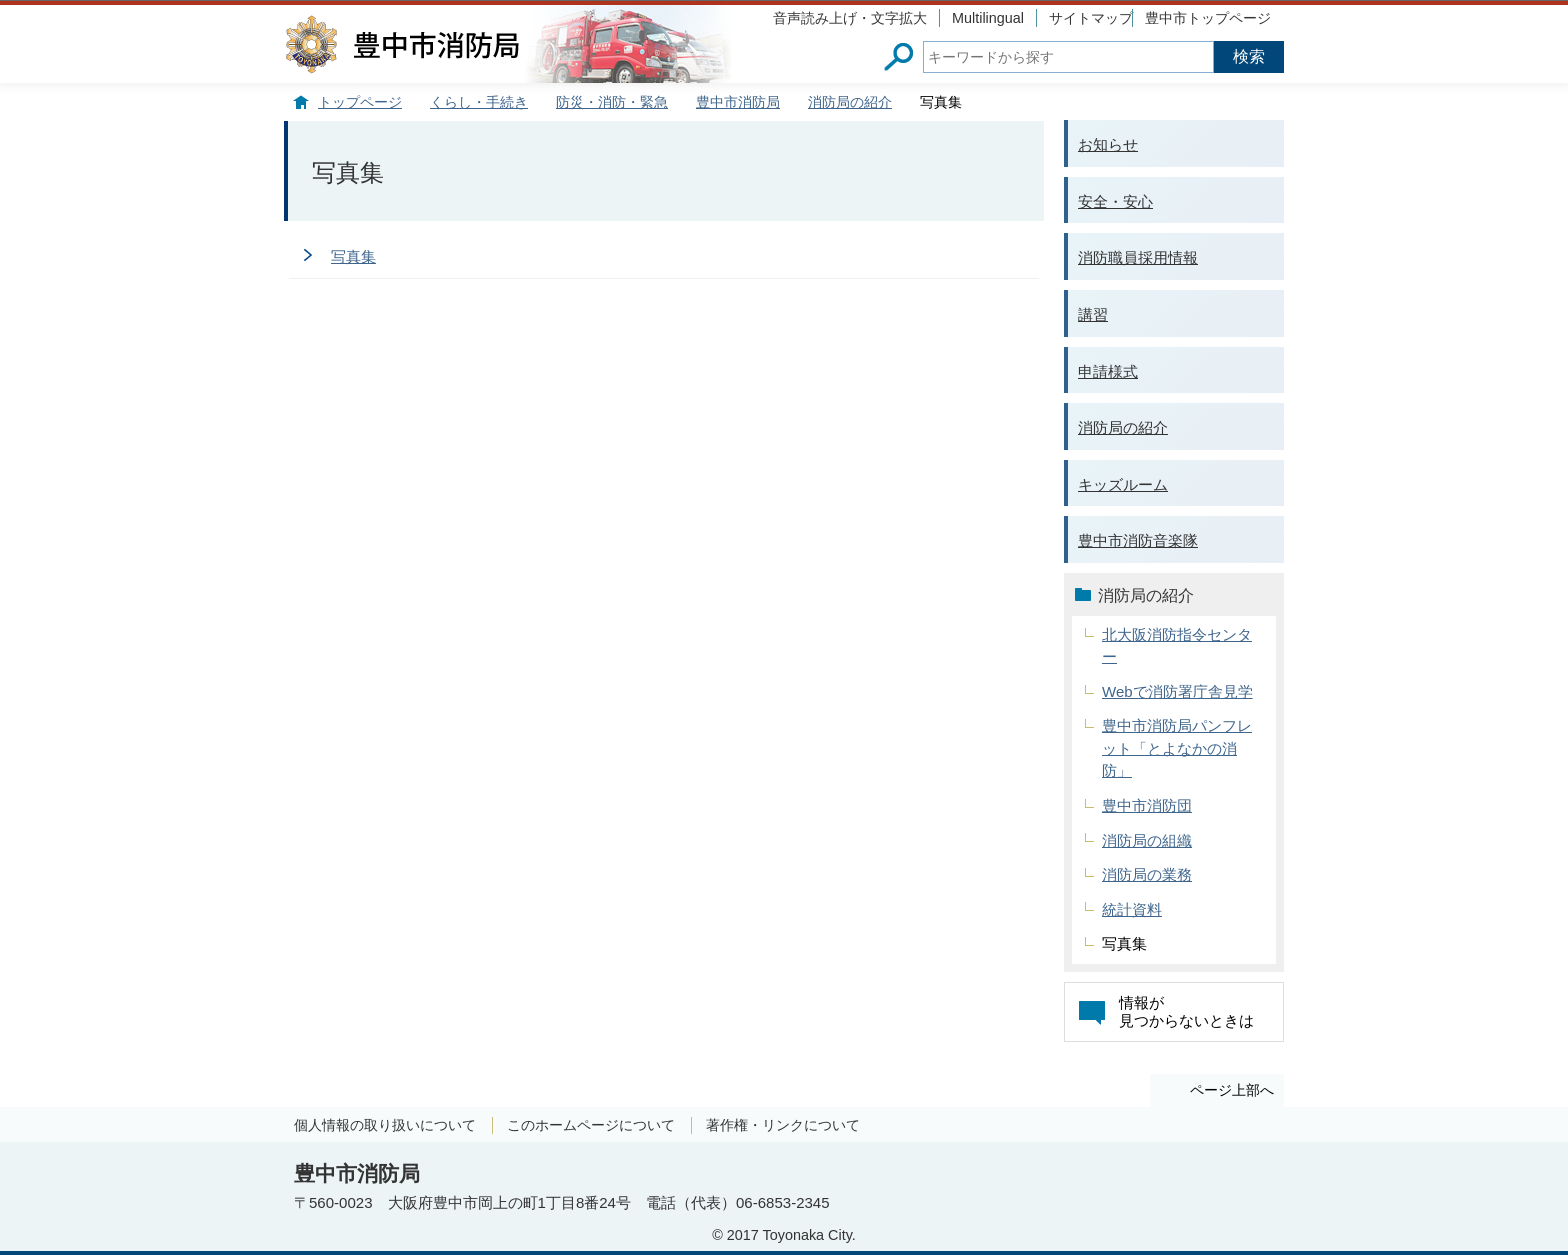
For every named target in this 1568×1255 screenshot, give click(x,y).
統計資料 (1132, 909)
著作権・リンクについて (783, 1125)
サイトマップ (1091, 18)
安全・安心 (1115, 201)
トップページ (360, 102)
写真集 (353, 256)
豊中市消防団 (1147, 805)
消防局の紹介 (850, 102)
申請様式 (1108, 371)
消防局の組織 (1147, 840)
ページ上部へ (1232, 1090)
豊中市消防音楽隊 (1138, 540)
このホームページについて (591, 1125)
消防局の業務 (1147, 874)
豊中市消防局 (738, 102)
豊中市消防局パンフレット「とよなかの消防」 (1177, 748)
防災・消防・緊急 (612, 102)
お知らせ (1108, 144)
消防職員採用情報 (1138, 257)
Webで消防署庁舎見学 (1177, 691)
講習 (1093, 314)
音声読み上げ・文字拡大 (850, 18)
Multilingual (988, 18)
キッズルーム (1123, 484)
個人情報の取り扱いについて (385, 1125)
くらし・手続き (479, 102)
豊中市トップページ (1208, 18)
